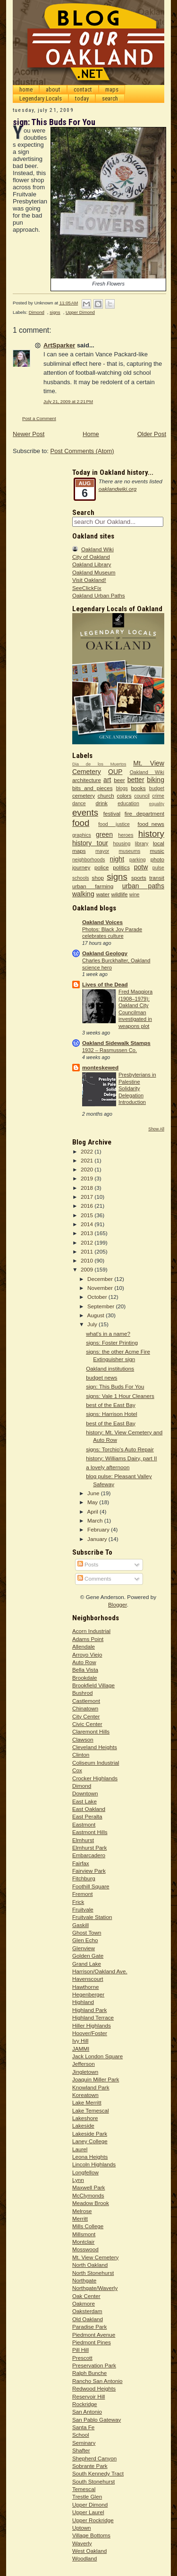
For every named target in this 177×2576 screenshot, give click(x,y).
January (98, 1539)
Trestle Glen (87, 2496)
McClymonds (88, 2195)
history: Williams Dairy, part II (121, 1458)
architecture (86, 780)
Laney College (90, 2141)
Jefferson (83, 2064)
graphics (81, 835)
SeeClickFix (86, 588)
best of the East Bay (110, 1405)
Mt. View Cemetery (95, 2257)
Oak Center (86, 2296)
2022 (87, 1151)
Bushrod (82, 1693)
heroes (125, 835)
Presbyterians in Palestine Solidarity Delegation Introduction (137, 1088)
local (158, 843)
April (93, 1511)
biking (155, 779)
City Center (86, 1716)
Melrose (82, 2211)
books (138, 788)
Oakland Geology (104, 953)
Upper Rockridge (93, 2520)
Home (91, 434)
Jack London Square (97, 2056)
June (94, 1493)
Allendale (83, 1646)
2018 (87, 1188)
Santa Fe (83, 2427)
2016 (87, 1206)
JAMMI (80, 2049)
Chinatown (85, 1708)
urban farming (92, 886)
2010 (87, 1260)
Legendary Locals (40, 98)
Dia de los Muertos (99, 764)
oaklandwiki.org (118, 489)
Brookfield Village (93, 1685)
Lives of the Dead (105, 984)
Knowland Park (91, 2087)
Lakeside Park (89, 2133)
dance (79, 803)
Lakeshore (85, 2118)
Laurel (80, 2149)
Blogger (117, 1604)
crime (158, 796)
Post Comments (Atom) (82, 451)
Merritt (80, 2218)
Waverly (82, 2543)
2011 (87, 1251)
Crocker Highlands (95, 1778)
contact (83, 89)
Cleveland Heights (94, 1747)
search (110, 98)
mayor (102, 851)
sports (138, 878)
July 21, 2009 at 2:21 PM (68, 401)
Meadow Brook (90, 2203)
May (93, 1502)
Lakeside (83, 2125)
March (95, 1520)
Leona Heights (90, 2157)
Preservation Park (94, 2365)
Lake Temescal (90, 2110)
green (104, 834)
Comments (94, 1578)
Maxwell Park (88, 2187)
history (151, 834)
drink (102, 803)
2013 (87, 1233)
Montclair (83, 2242)
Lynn (78, 2180)
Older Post (151, 434)
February (99, 1529)
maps (111, 89)
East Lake (84, 1801)
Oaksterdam (87, 2311)
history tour (90, 843)
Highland (83, 2002)
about (53, 89)
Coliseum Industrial (95, 1762)
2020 (87, 1169)
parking (137, 859)
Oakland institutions (110, 1368)
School (80, 2435)
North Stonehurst (93, 2273)
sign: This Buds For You (115, 1386)
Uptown (81, 2528)
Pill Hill (80, 2350)
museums (130, 851)
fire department (144, 813)
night (117, 859)
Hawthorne (85, 1987)
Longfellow (85, 2172)
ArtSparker (59, 345)
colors (124, 795)
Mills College (87, 2226)
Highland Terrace (93, 2017)
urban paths (143, 886)
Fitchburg (83, 1878)
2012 (87, 1242)
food (80, 823)
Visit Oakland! (89, 580)
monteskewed (100, 1067)
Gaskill (80, 1925)
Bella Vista (85, 1670)
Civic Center (87, 1724)
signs (55, 312)
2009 (87, 1269)
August (96, 1315)
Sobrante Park (90, 2466)
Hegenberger (88, 1994)
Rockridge (84, 2404)
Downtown (85, 1793)
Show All (156, 1129)
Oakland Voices (102, 922)
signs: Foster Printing (112, 1342)
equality (156, 803)
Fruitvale (82, 1909)
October (98, 1297)
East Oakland (88, 1809)
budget (156, 788)
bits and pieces (92, 788)
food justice (114, 824)
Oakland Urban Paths (98, 595)
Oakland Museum (94, 572)
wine (134, 894)
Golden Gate (87, 1956)
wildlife (119, 894)
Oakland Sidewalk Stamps (116, 1043)
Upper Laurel (88, 2512)
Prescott (82, 2358)
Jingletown (85, 2072)
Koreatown (85, 2095)
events (85, 812)
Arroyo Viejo (87, 1654)
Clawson (82, 1739)
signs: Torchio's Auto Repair (120, 1449)
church (106, 795)
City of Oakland (91, 557)
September (101, 1306)
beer (119, 780)
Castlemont (86, 1701)
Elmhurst (83, 1840)
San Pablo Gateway (96, 2419)
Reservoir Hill (88, 2396)
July (93, 1324)
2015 (87, 1215)
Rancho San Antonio (97, 2381)
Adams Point (87, 1639)
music (157, 851)
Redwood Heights (94, 2388)
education (128, 803)
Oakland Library (91, 564)
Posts (87, 1564)
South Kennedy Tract (98, 2473)
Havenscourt (87, 1979)
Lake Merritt (86, 2102)
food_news (150, 824)
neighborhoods (88, 859)
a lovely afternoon (107, 1467)
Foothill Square (91, 1886)
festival (111, 813)
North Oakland (90, 2265)
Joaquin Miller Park (95, 2079)
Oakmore (83, 2303)
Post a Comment (39, 418)
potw (141, 867)
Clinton (80, 1754)
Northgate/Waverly (95, 2288)
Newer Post (28, 434)
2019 (87, 1178)
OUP (115, 771)
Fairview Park (89, 1871)
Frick (78, 1902)
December (100, 1279)
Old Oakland (87, 2319)
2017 (87, 1197)
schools (80, 878)
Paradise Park (89, 2326)
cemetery (83, 795)
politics (121, 867)
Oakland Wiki (97, 549)
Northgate (84, 2280)
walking (83, 894)
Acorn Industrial (91, 1631)
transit (156, 878)
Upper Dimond (80, 312)
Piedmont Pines (91, 2342)
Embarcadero (88, 1855)
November (100, 1288)
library (142, 843)
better (135, 779)
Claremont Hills (91, 1731)
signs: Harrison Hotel (111, 1414)
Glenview (83, 1948)
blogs (122, 788)
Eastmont (83, 1824)
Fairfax (80, 1863)
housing (121, 843)
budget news (101, 1377)
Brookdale (84, 1678)
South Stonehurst (93, 2481)
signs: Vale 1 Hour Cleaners (120, 1396)
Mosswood (85, 2249)
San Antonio (87, 2411)
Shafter (81, 2450)
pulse (158, 867)
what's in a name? (108, 1333)
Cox (77, 1770)
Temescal (83, 2489)
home (26, 89)
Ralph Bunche (89, 2373)
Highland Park (89, 2010)
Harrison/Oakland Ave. (99, 1971)
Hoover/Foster (89, 2033)
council (142, 796)
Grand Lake (86, 1964)
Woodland (84, 2558)
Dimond (36, 312)
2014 (87, 1224)
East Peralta (87, 1816)
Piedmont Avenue (93, 2335)
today (82, 98)
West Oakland (89, 2551)
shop (98, 878)
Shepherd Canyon (94, 2458)
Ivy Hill (80, 2040)
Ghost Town (86, 1932)
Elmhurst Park (89, 1847)
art (107, 779)
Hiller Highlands (91, 2025)
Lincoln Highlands (94, 2164)
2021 (87, 1160)
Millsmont (83, 2234)
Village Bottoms (91, 2535)
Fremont (82, 1894)
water (103, 894)
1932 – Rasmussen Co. (109, 1050)
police (101, 867)
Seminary (83, 2443)
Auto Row (84, 1662)
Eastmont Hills (90, 1832)
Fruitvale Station (92, 1917)
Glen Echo (85, 1940)
